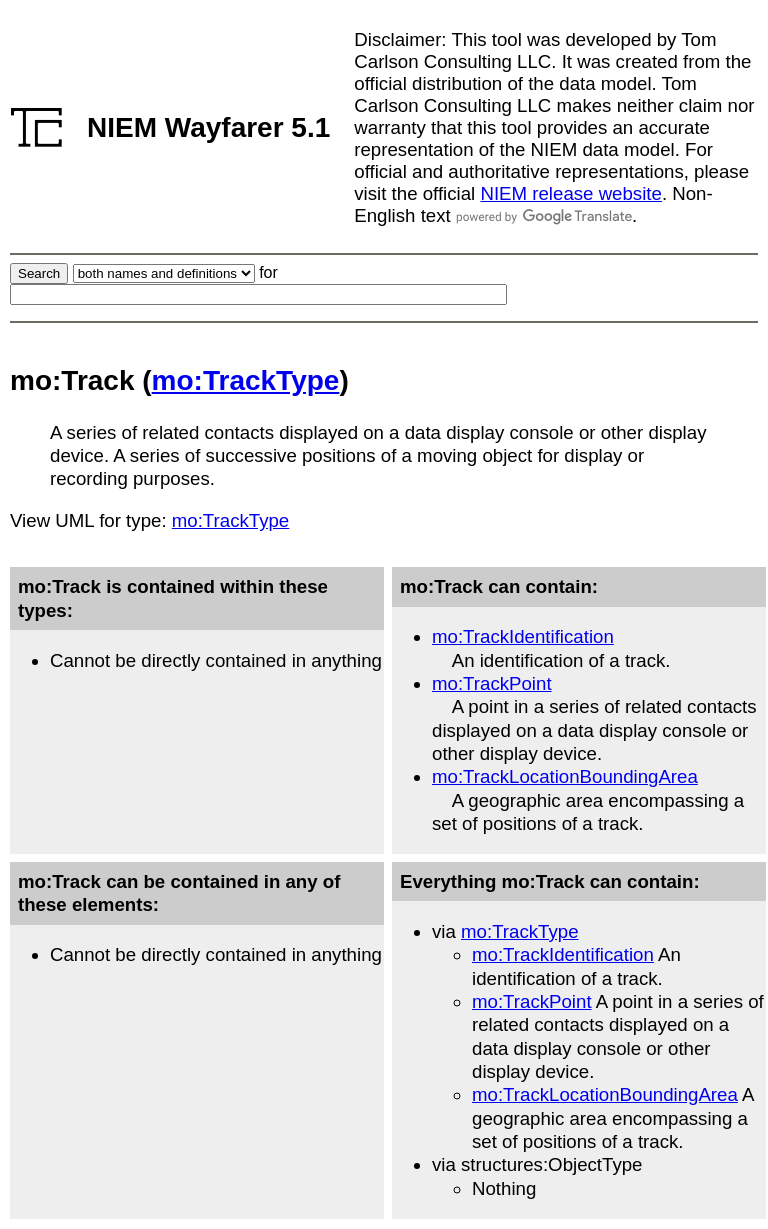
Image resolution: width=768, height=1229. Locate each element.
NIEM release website (570, 193)
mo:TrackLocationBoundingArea (565, 776)
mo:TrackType (246, 380)
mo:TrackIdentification (523, 636)
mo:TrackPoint (492, 683)
